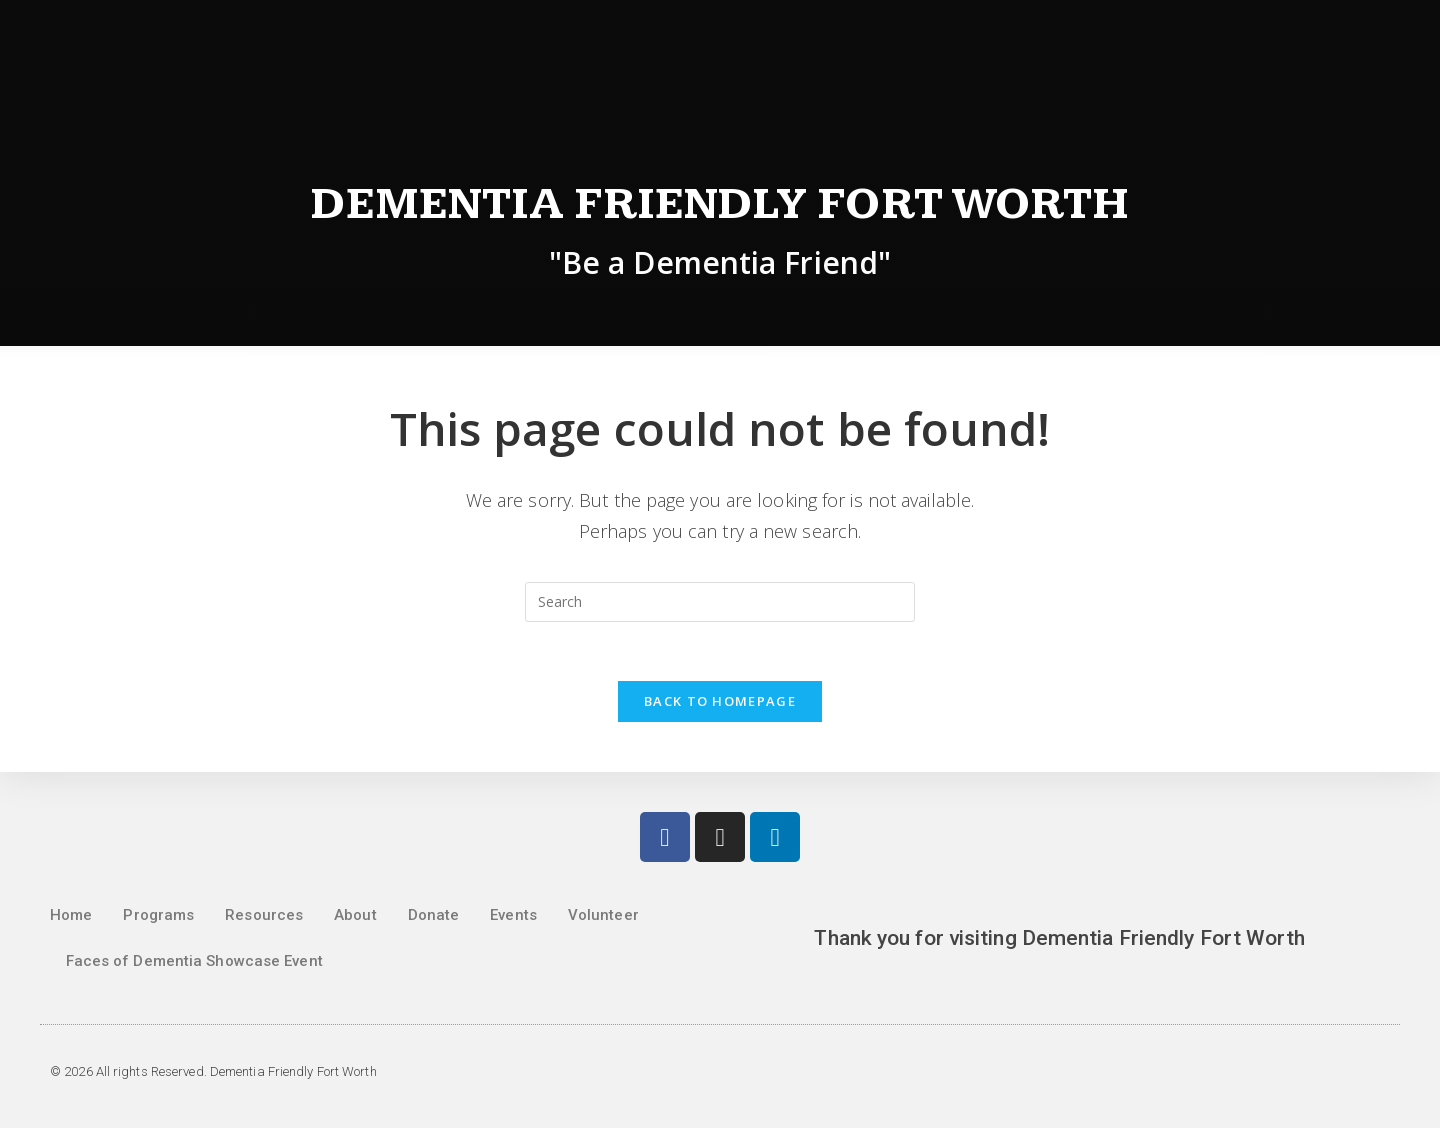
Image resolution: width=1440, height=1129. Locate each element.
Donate (434, 916)
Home (71, 916)
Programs (158, 916)
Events (513, 916)
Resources (264, 916)
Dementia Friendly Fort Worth (720, 204)
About (355, 916)
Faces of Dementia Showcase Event (194, 962)
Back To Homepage (720, 702)
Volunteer (603, 916)
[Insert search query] (720, 602)
